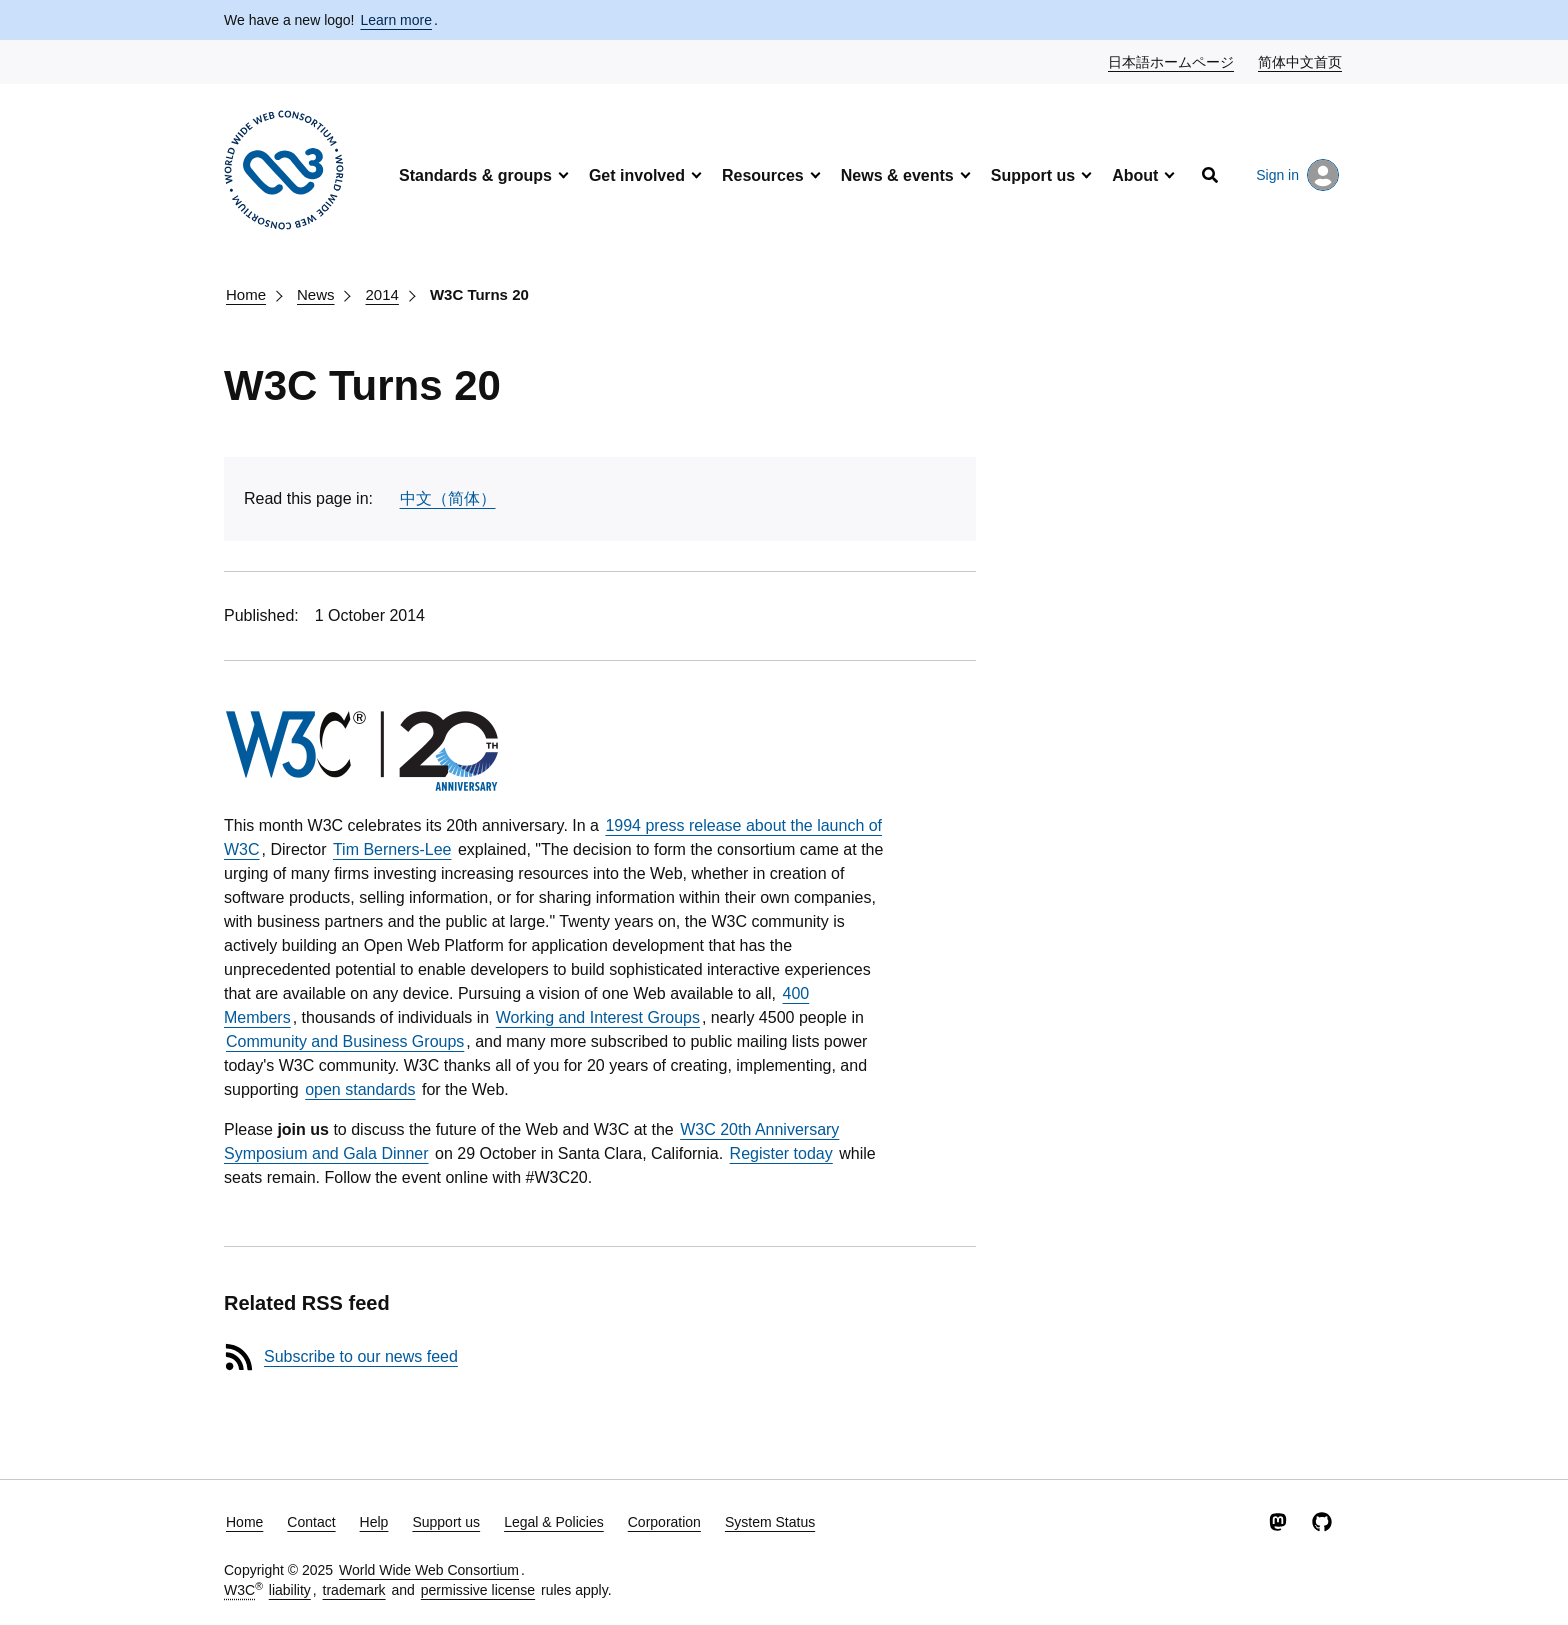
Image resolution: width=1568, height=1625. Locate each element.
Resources (763, 175)
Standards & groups (475, 175)
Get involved (637, 175)
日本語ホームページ (1172, 61)
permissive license (478, 1590)
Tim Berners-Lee (392, 849)
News (316, 294)
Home (246, 294)
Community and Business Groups (345, 1041)
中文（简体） (448, 498)
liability (290, 1590)
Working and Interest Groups (598, 1017)
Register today (781, 1153)
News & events (897, 175)
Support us (1033, 175)
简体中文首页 (1301, 61)
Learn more (396, 20)
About (1135, 175)
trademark (354, 1590)
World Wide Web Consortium (429, 1570)
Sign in (1297, 175)
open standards (360, 1089)
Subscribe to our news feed (361, 1356)
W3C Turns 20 (479, 294)
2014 (382, 294)
